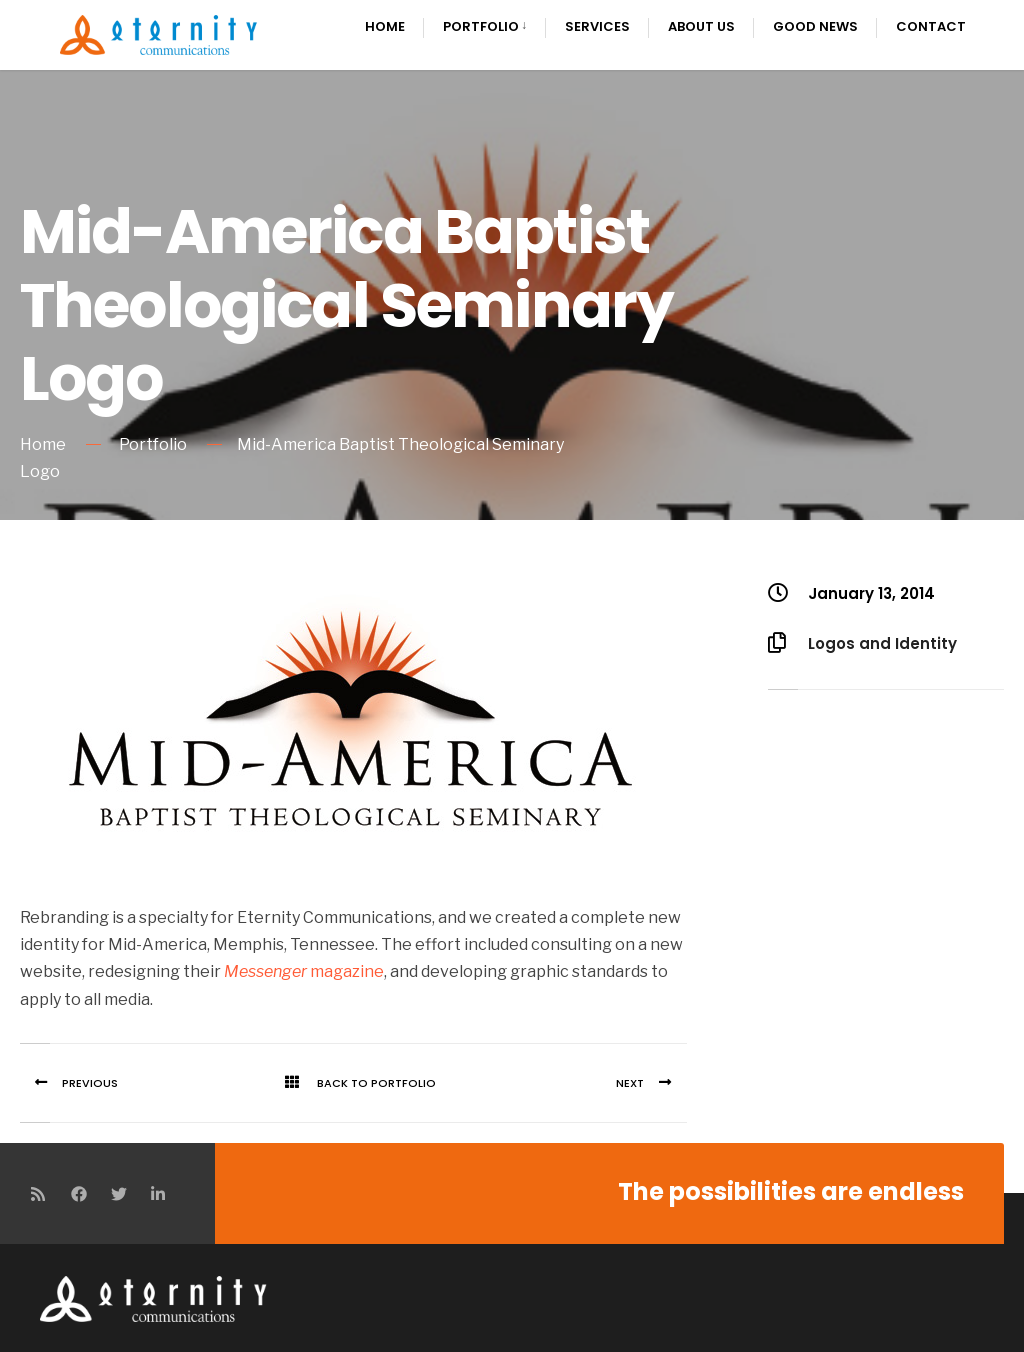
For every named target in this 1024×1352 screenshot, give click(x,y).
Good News (815, 26)
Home (385, 26)
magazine (304, 971)
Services (597, 26)
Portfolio (481, 26)
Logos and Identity (882, 643)
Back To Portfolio (353, 1083)
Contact (931, 26)
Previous (69, 1083)
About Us (701, 26)
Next (651, 1083)
